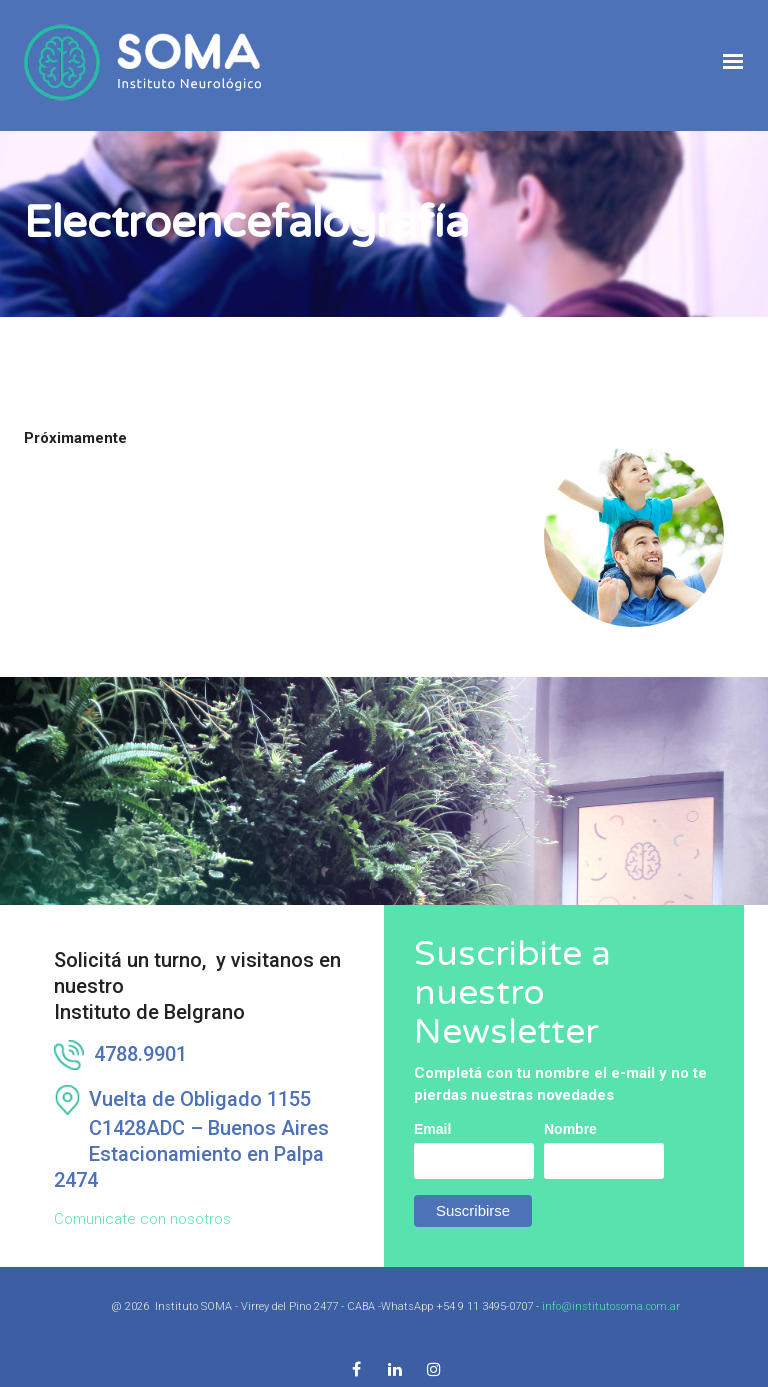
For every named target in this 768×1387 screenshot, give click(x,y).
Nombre (570, 1103)
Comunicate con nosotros (142, 1193)
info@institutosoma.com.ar (611, 1280)
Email (432, 1103)
